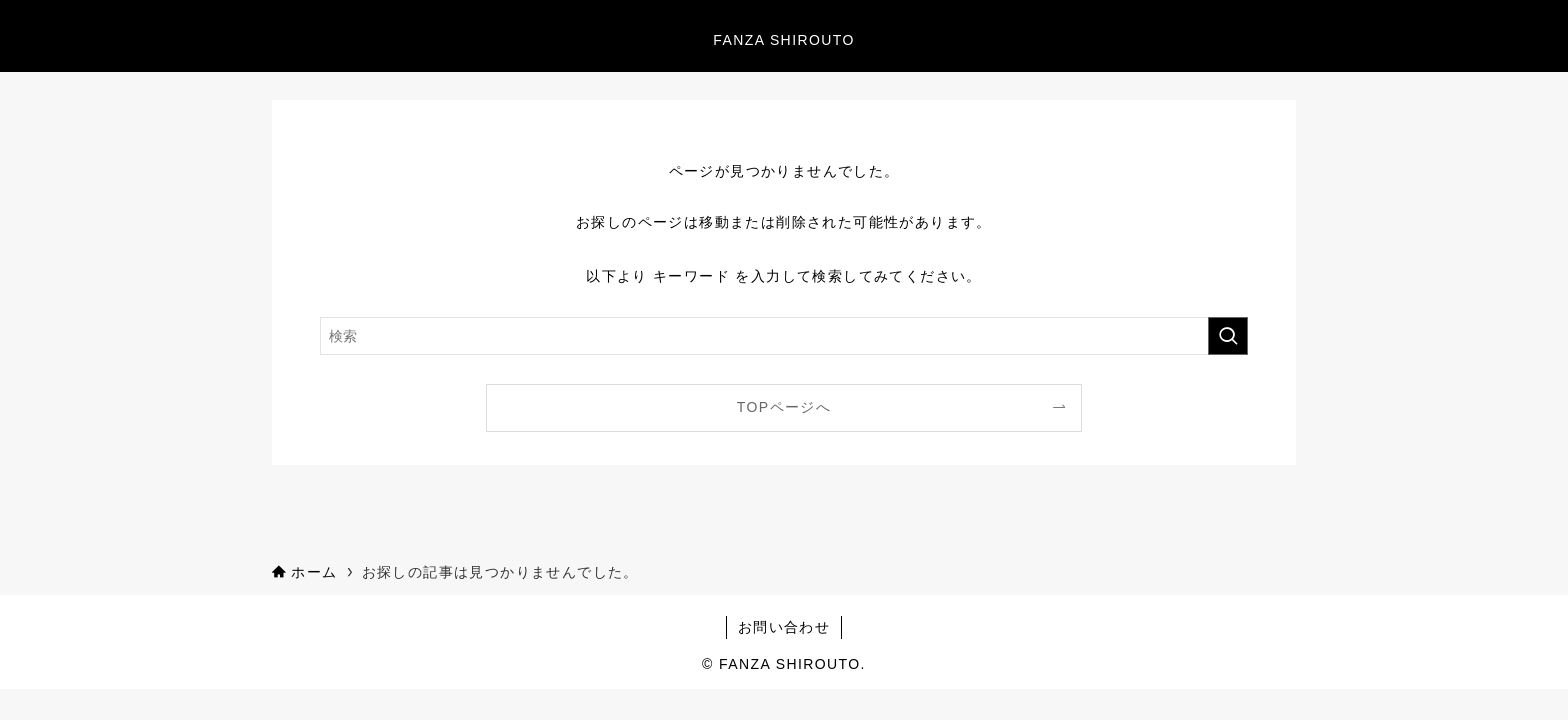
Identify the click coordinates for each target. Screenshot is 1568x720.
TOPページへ (784, 407)
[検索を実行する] (1228, 336)
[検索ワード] (784, 336)
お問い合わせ (784, 627)
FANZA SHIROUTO (783, 40)
